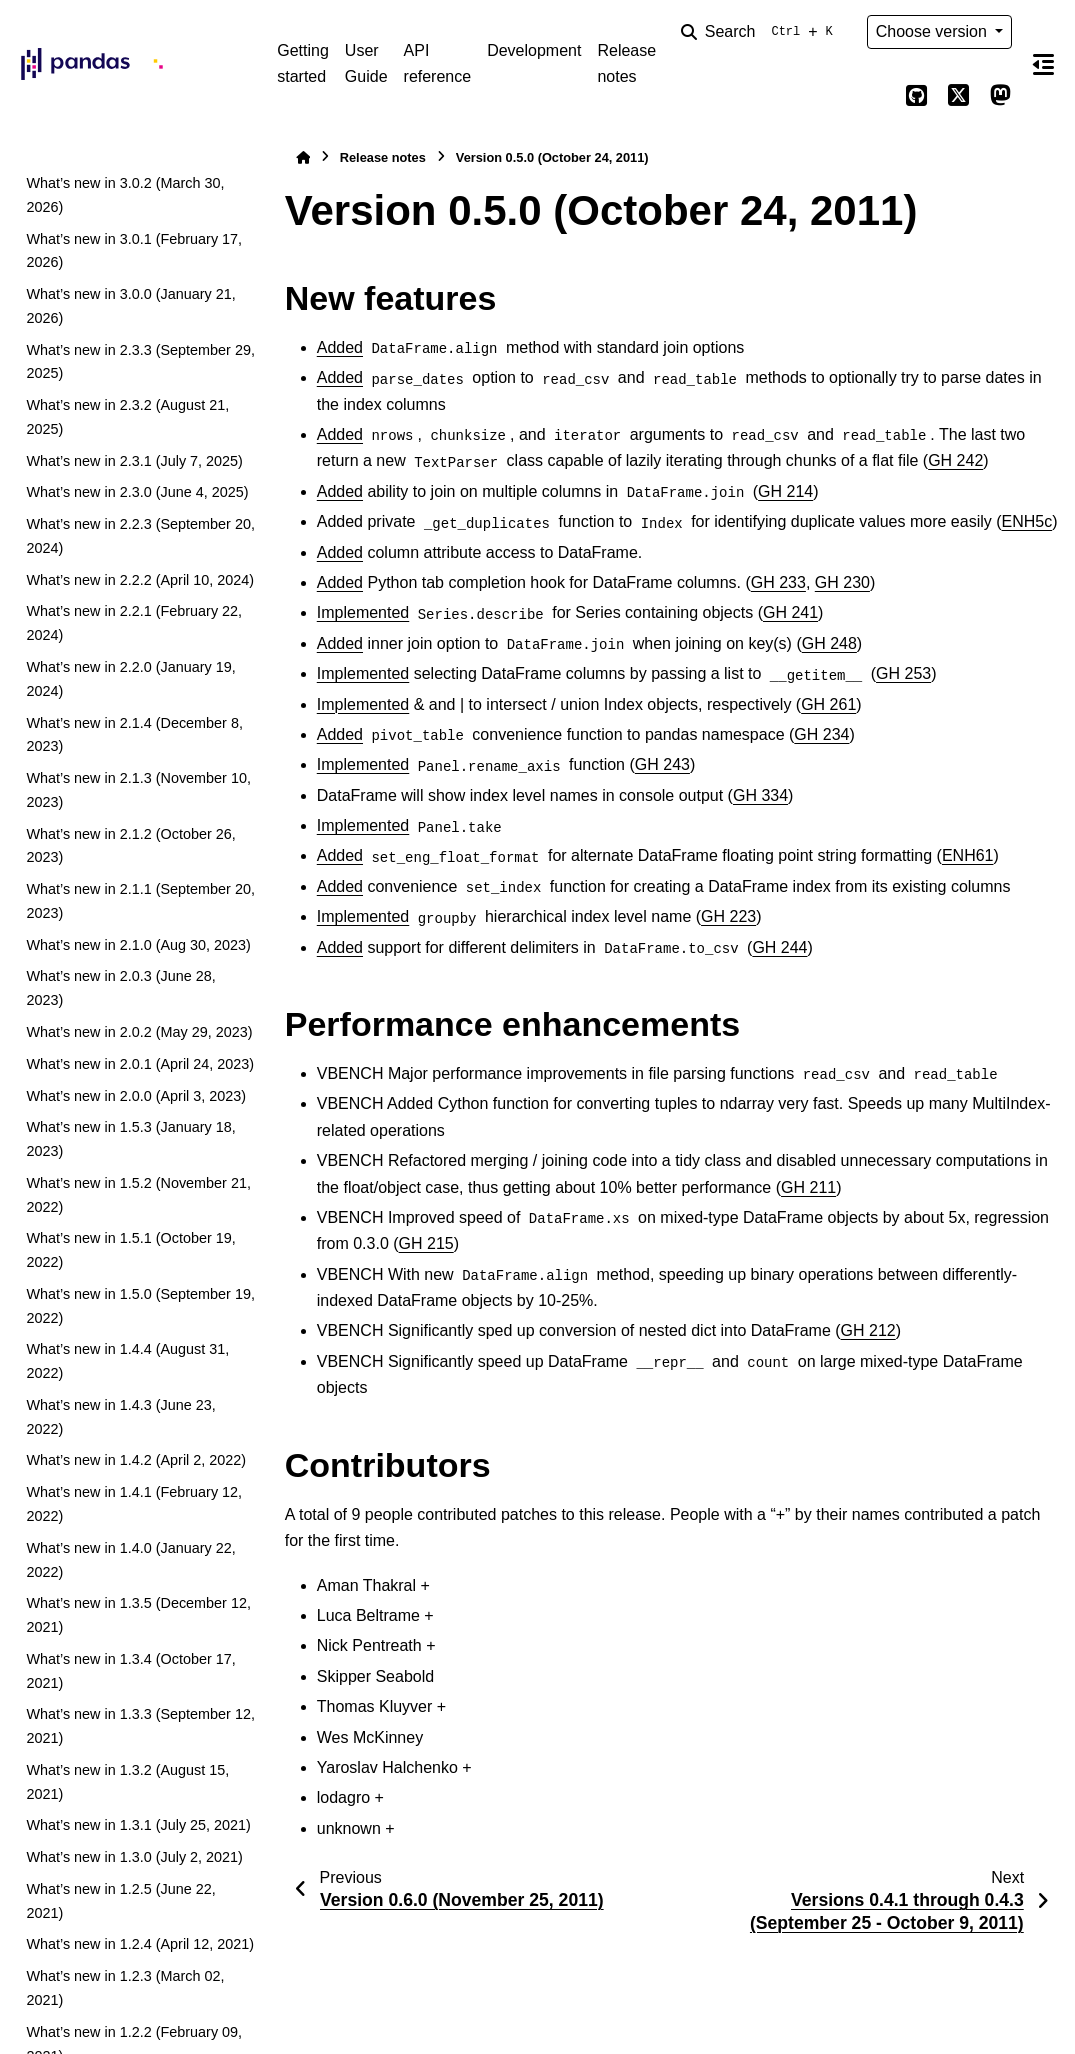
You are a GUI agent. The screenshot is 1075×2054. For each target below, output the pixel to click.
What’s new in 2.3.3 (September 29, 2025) (140, 362)
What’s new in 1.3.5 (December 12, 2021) (138, 1615)
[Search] (761, 32)
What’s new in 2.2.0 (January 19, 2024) (130, 679)
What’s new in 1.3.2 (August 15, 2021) (127, 1782)
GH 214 (785, 491)
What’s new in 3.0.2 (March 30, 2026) (125, 195)
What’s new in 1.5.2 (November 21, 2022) (138, 1195)
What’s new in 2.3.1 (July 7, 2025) (134, 461)
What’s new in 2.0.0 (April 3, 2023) (136, 1096)
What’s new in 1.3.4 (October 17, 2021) (130, 1671)
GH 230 (842, 582)
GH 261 (828, 704)
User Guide (366, 63)
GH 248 (829, 643)
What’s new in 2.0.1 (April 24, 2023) (140, 1064)
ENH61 (968, 855)
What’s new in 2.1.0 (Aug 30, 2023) (138, 945)
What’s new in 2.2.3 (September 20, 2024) (140, 536)
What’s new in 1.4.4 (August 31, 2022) (127, 1361)
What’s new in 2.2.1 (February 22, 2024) (134, 623)
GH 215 (426, 1243)
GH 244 (779, 947)
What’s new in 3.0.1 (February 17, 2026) (134, 251)
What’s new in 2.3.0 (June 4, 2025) (137, 492)
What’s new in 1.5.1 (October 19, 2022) (130, 1250)
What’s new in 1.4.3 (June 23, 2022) (120, 1417)
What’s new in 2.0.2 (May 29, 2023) (139, 1032)
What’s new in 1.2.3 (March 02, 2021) (125, 1988)
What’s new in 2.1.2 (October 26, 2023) (130, 846)
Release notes (626, 63)
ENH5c (1027, 521)
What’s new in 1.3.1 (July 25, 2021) (138, 1825)
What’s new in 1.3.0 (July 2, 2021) (134, 1857)
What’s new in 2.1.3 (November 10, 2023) (138, 790)
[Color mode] (875, 96)
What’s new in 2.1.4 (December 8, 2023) (134, 735)
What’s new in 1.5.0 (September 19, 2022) (140, 1306)
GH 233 (778, 582)
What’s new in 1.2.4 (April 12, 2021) (140, 1944)
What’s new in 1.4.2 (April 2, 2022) (136, 1460)
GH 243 (662, 764)
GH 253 (903, 673)
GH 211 (808, 1187)
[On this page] (1043, 64)
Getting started (303, 63)
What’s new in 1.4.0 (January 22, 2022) (130, 1560)
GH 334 (760, 795)
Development (534, 50)
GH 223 (728, 916)
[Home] (303, 157)
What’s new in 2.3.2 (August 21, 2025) (127, 417)
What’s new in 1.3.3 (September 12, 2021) (140, 1726)
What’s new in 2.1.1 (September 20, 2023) (140, 901)
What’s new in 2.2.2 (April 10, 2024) (140, 580)
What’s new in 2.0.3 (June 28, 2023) (120, 988)
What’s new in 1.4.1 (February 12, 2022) (134, 1504)
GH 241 (790, 612)
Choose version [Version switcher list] (934, 31)
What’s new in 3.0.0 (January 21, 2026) (130, 306)
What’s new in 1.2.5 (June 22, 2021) (120, 1901)
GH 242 (955, 460)
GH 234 (821, 734)
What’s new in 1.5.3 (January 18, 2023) (130, 1139)
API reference (438, 63)
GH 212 (868, 1330)
